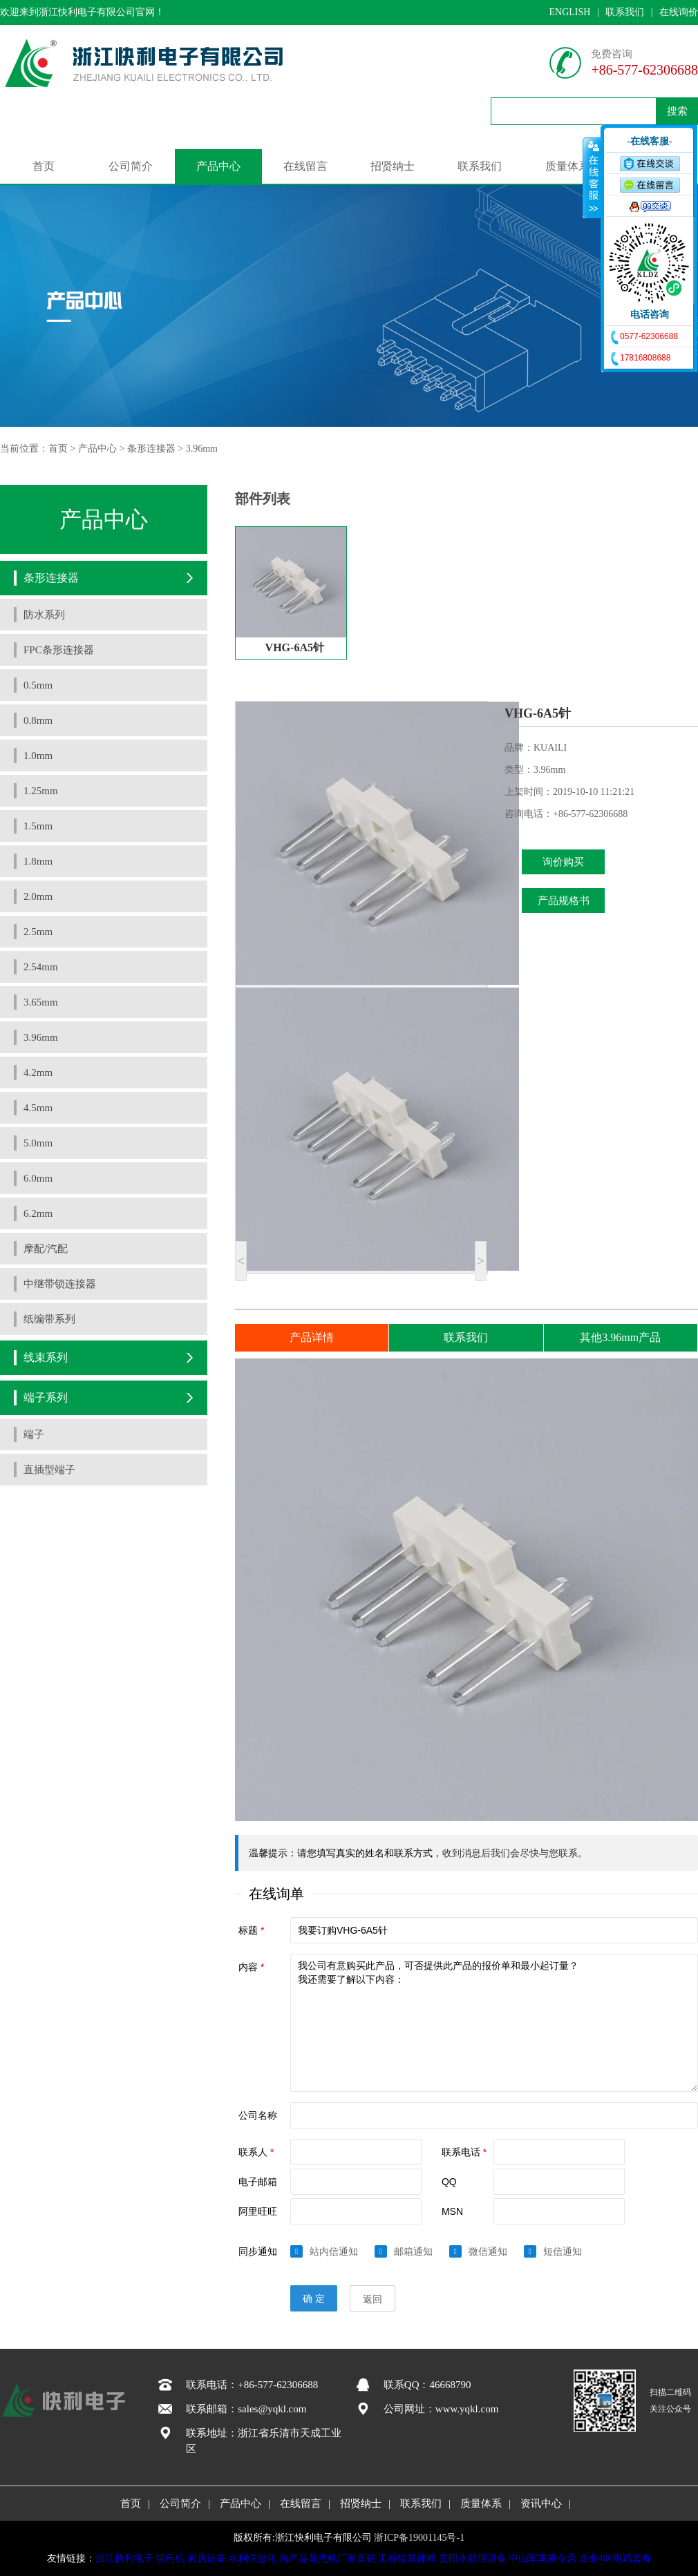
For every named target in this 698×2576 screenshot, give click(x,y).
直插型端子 (49, 1469)
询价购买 (563, 861)
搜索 (677, 111)
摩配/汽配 (45, 1248)
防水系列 (44, 614)
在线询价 (678, 12)
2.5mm (38, 931)
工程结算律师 (407, 2558)
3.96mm (202, 448)
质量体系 (567, 166)
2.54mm (40, 966)
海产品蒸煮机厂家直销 (327, 2558)
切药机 (170, 2558)
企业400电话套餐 (615, 2558)
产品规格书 (563, 900)
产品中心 (218, 166)
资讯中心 (541, 2503)
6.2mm (38, 1213)
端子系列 (45, 1397)
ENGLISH (569, 12)
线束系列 (45, 1357)
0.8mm (38, 720)
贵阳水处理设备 (473, 2558)
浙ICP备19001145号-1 (419, 2537)
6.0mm (38, 1178)
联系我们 (624, 12)
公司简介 (131, 166)
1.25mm (40, 790)
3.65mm (40, 1002)
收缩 (592, 177)
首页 (43, 166)
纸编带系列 (49, 1319)
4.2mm (38, 1072)
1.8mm (38, 861)
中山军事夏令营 (542, 2558)
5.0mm (38, 1142)
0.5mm (38, 685)
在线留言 (305, 166)
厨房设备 (206, 2558)
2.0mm (38, 896)
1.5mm (38, 826)
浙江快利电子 (124, 2558)
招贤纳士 (392, 166)
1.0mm (38, 755)
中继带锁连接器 (59, 1283)
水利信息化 (252, 2558)
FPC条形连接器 (58, 649)
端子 (33, 1434)
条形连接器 (151, 448)
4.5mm (38, 1107)
